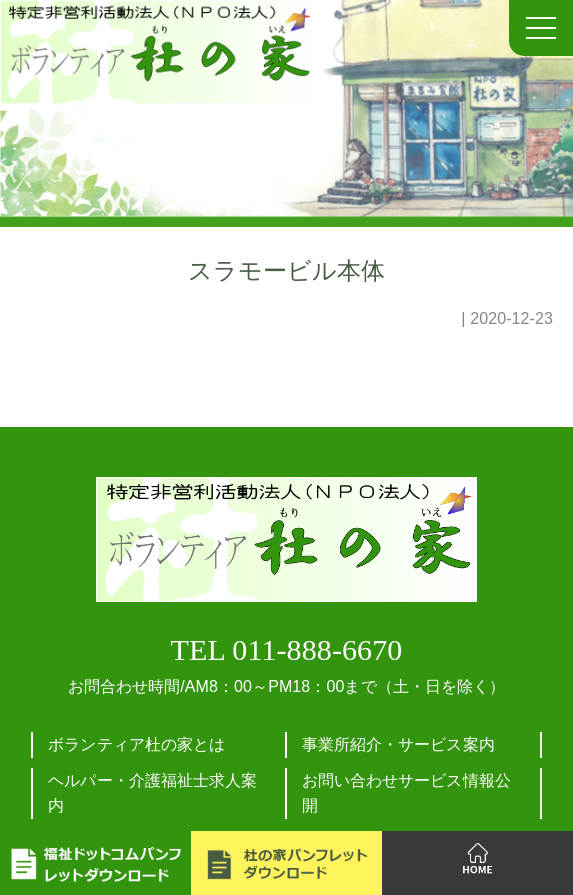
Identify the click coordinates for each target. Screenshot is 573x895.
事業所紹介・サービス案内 (398, 744)
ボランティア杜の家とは (136, 744)
